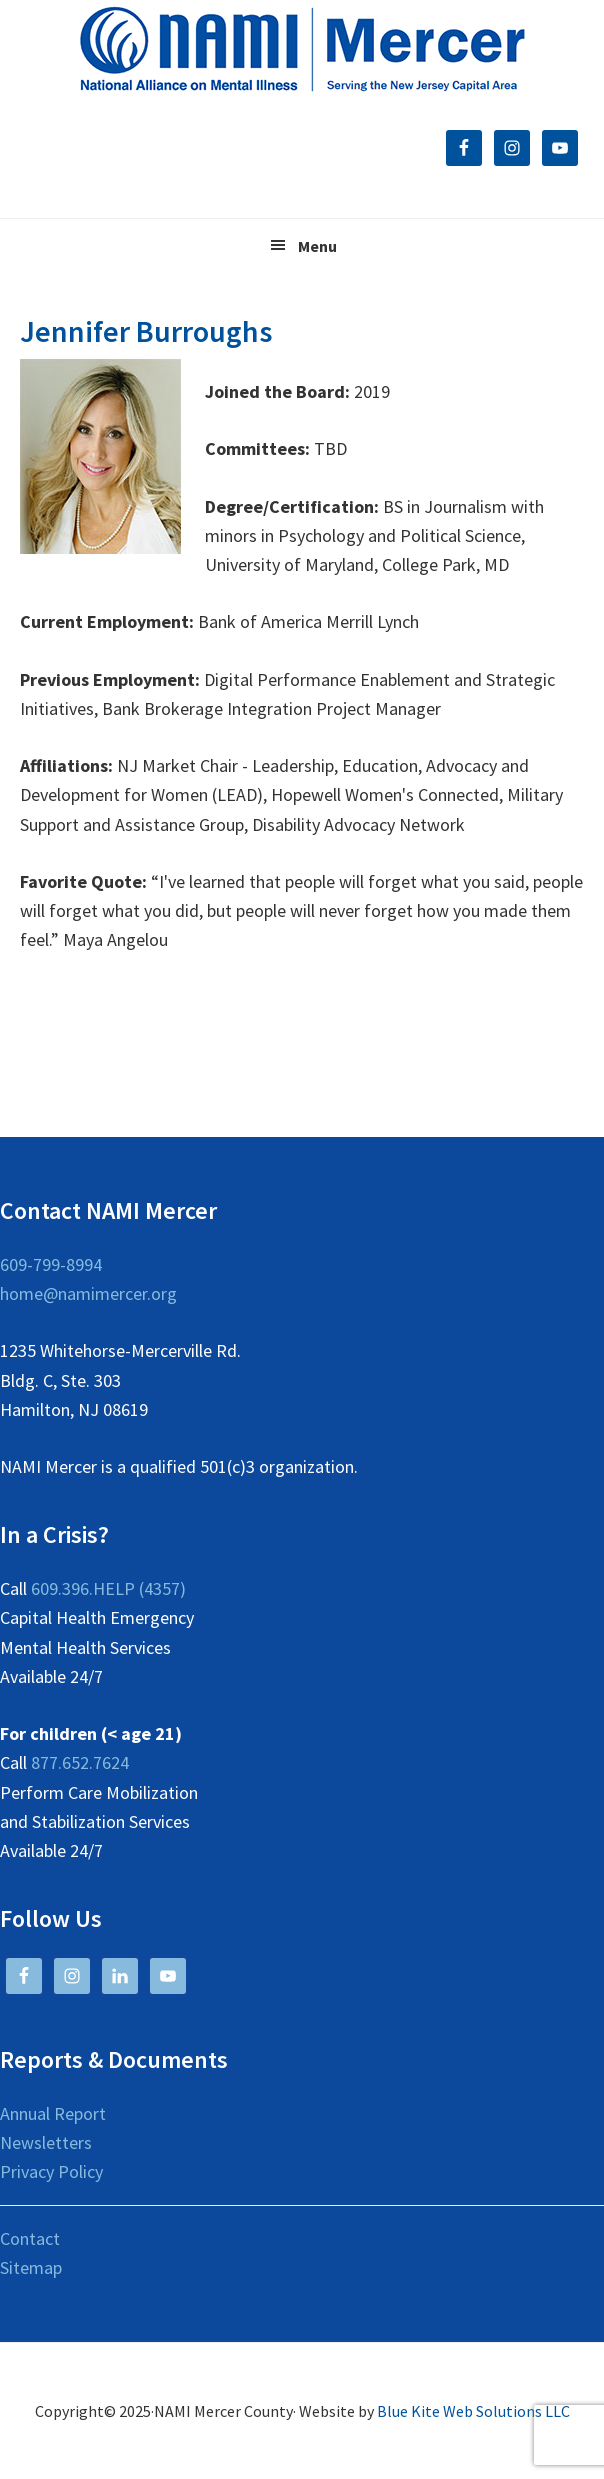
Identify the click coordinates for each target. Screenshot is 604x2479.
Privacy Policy (51, 2171)
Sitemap (31, 2267)
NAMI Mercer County (302, 50)
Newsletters (46, 2142)
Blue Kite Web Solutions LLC (473, 2411)
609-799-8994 (51, 1264)
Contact (30, 2238)
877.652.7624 (80, 1762)
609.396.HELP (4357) (108, 1588)
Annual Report (53, 2113)
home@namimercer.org (88, 1293)
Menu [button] (317, 246)
